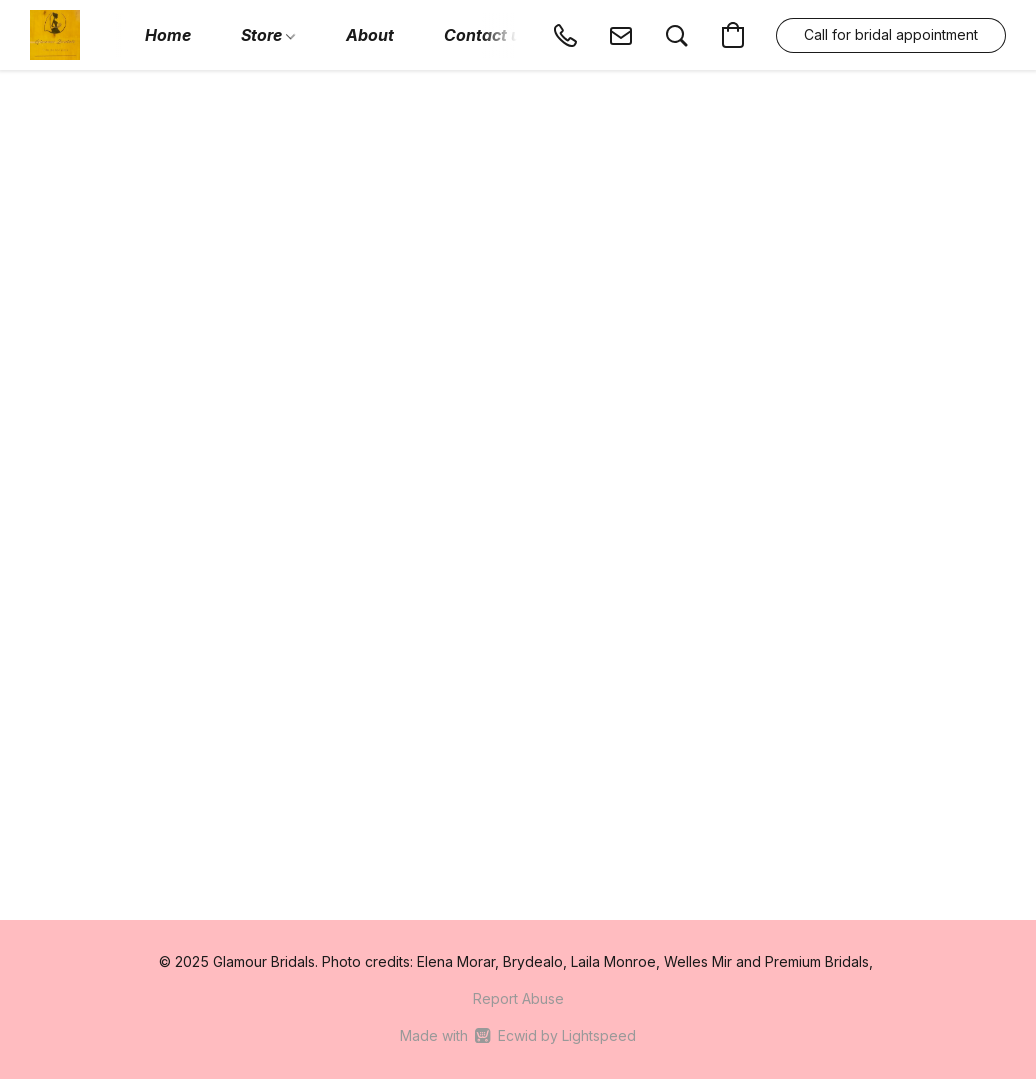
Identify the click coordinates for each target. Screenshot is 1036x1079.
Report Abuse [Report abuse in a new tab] (518, 998)
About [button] (370, 35)
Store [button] (268, 35)
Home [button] (168, 35)
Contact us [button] (487, 35)
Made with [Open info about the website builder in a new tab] (517, 1036)
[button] (55, 35)
